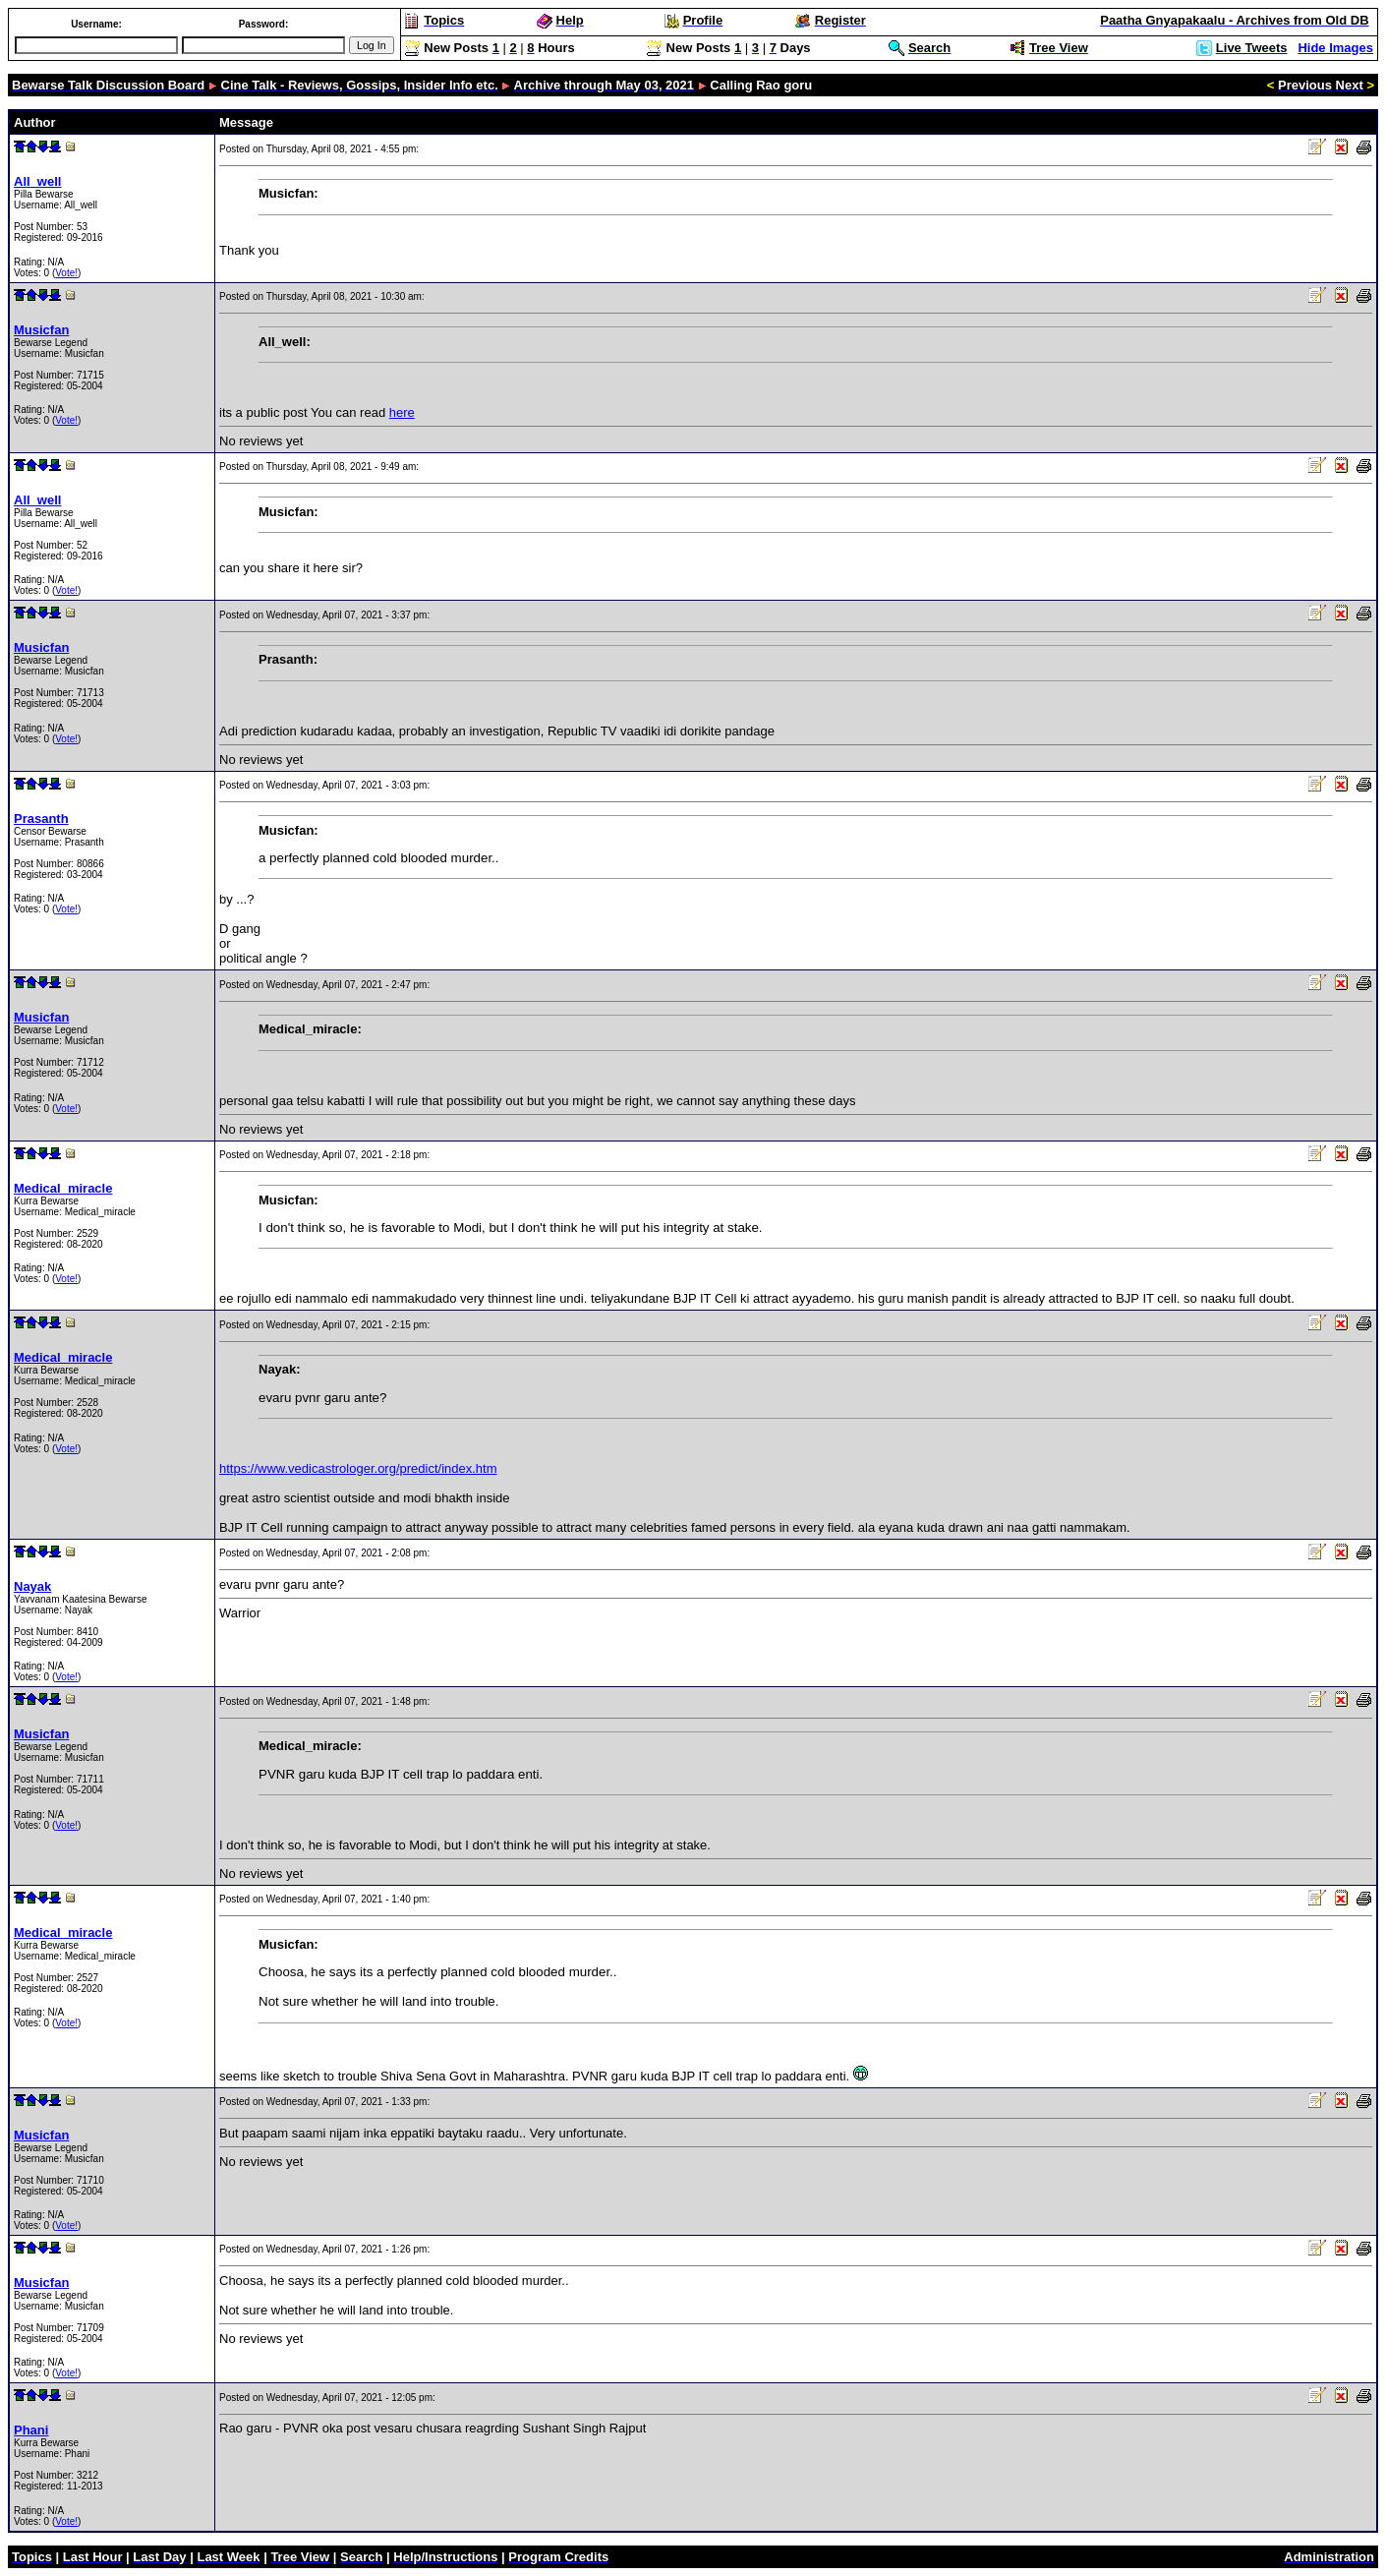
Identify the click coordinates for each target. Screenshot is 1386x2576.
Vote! (66, 272)
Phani (31, 2430)
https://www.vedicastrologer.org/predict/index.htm (358, 1468)
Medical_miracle (63, 1188)
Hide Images (1335, 47)
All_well (37, 181)
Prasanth (41, 818)
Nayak (32, 1586)
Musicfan (41, 329)
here (402, 412)
